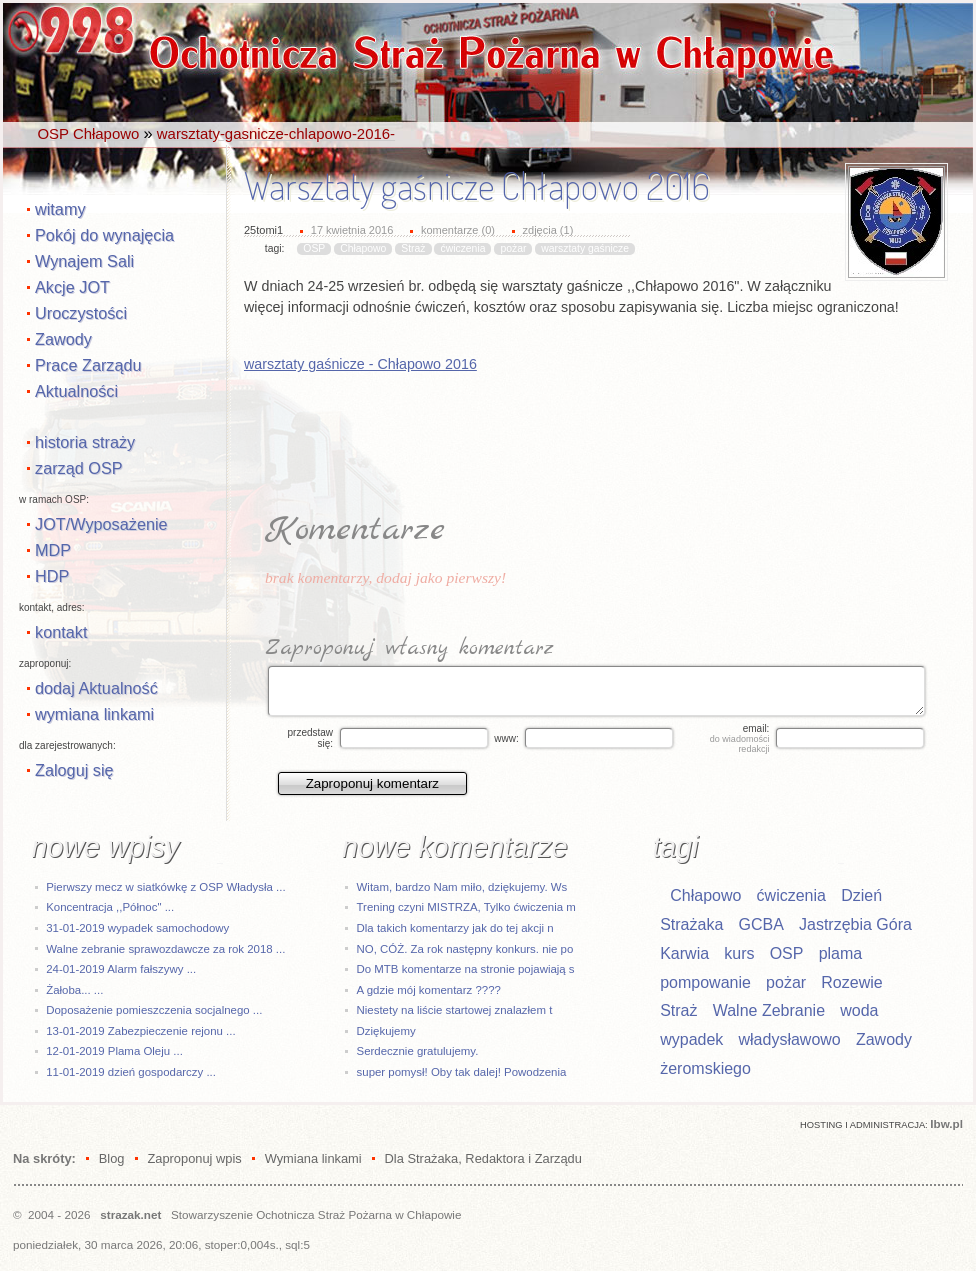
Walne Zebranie (769, 1010)
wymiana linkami (94, 714)
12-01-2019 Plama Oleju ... (114, 1051)
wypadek (691, 1039)
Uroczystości (81, 313)
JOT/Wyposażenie (101, 524)
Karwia (684, 953)
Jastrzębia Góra (855, 924)
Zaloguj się (74, 770)
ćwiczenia (462, 248)
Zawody (63, 339)
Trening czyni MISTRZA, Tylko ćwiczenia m (466, 907)
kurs (739, 953)
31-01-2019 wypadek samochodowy (137, 928)
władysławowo (790, 1039)
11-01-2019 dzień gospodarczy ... (131, 1072)
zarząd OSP (79, 468)
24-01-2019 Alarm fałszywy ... (121, 969)
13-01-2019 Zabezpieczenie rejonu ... (140, 1031)
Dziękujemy (386, 1031)
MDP (53, 550)
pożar (513, 248)
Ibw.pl (946, 1123)
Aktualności (76, 391)
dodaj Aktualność (96, 688)
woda (859, 1010)
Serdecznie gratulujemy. (418, 1051)
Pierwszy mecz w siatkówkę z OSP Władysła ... (165, 887)
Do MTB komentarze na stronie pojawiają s (466, 969)
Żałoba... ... (74, 990)
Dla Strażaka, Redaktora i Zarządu (483, 1158)
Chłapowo (363, 248)
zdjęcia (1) (548, 230)
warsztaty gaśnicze (585, 248)
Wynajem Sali (84, 261)
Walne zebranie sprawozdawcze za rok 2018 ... (165, 949)
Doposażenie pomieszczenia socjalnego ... (154, 1010)
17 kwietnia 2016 (352, 230)
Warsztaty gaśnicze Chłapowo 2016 (477, 186)
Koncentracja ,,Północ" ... (110, 907)
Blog (112, 1158)
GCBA (760, 924)
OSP (314, 248)
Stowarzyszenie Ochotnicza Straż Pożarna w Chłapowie (316, 1214)
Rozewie (851, 982)
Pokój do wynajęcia (104, 235)
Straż (413, 248)
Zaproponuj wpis (194, 1158)
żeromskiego (705, 1068)
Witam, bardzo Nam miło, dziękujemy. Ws (462, 887)
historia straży (85, 442)
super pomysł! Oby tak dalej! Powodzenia (462, 1072)
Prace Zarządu (88, 365)
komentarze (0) (458, 230)
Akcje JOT (72, 287)
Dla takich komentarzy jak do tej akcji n (455, 928)
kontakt (61, 632)
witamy (60, 209)
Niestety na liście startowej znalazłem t (455, 1010)
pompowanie (705, 982)
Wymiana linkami (313, 1158)
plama (841, 953)
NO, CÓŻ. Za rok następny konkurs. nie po (465, 949)
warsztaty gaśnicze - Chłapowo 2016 (360, 364)
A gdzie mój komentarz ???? (429, 990)
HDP (52, 576)
